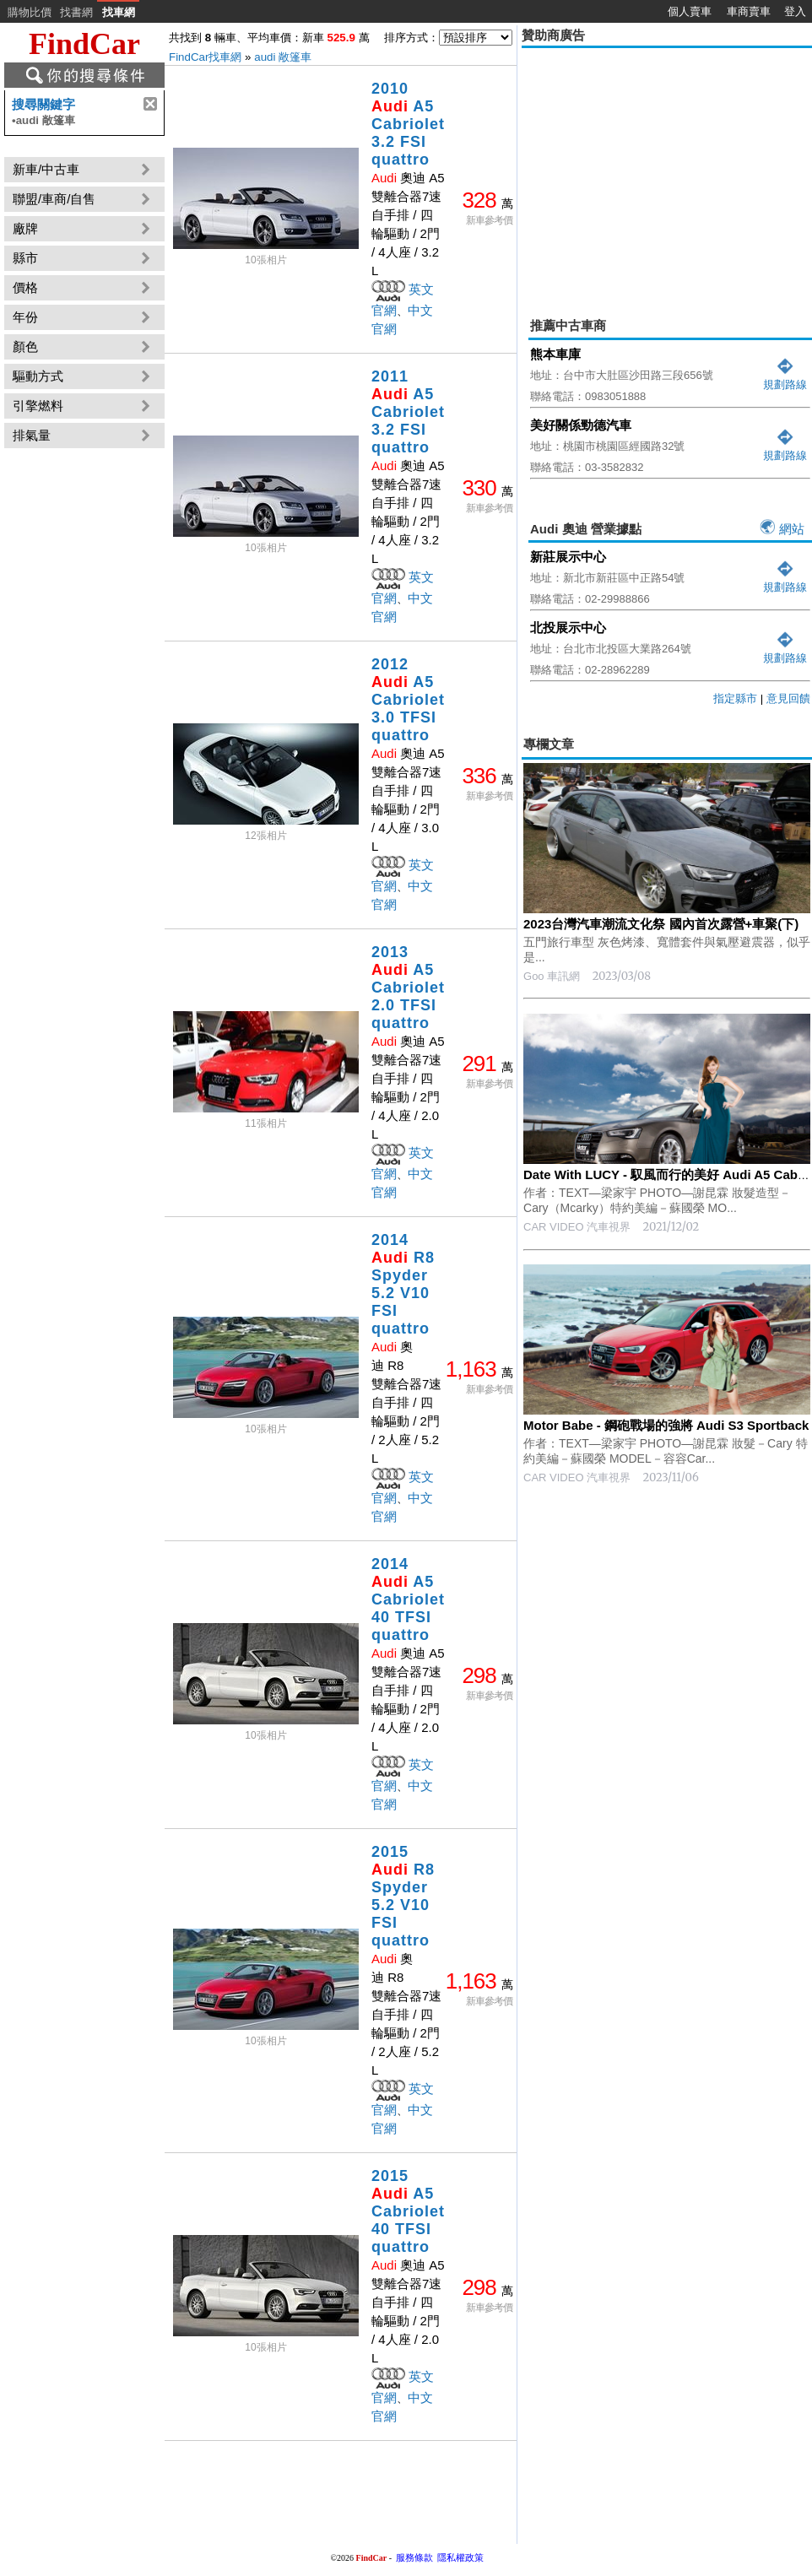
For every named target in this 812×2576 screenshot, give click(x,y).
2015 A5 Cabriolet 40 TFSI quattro (408, 2211)
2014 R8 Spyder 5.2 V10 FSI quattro (403, 1284)
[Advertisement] (667, 1766)
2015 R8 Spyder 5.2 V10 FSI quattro (403, 1896)
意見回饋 (788, 698)
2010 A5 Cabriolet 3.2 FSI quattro (408, 124)
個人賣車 (690, 11)
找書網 (76, 12)
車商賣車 (749, 11)
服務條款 (414, 2557)
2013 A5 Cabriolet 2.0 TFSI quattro (408, 987)
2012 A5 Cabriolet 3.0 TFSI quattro (408, 700)
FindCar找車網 (205, 57)
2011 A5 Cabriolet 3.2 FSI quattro (408, 412)
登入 (795, 11)
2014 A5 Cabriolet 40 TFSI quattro (408, 1599)
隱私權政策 (460, 2557)
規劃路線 (785, 378)
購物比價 (29, 12)
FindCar (84, 44)
